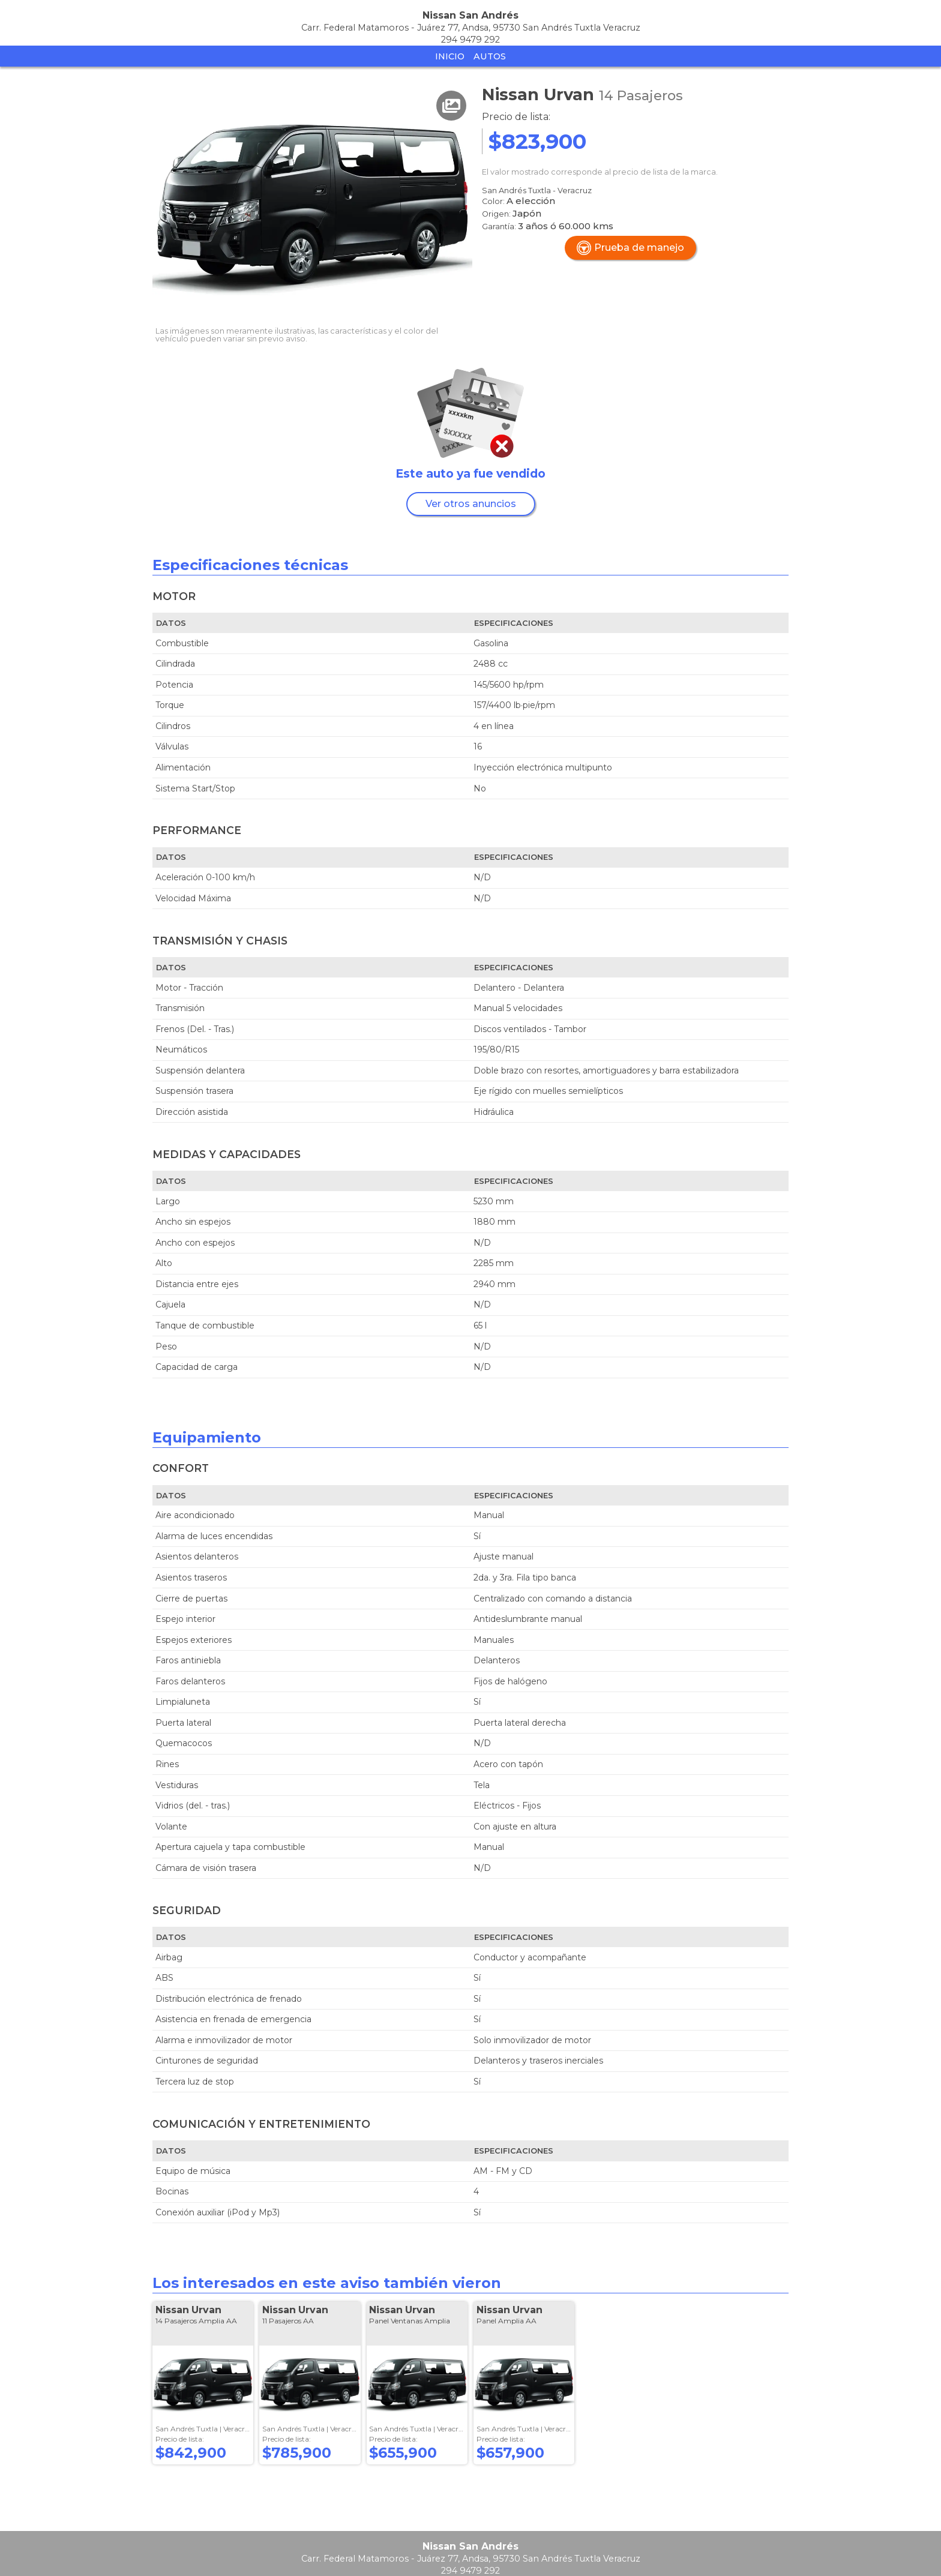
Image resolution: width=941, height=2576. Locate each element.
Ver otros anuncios (470, 503)
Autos (490, 56)
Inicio (449, 56)
